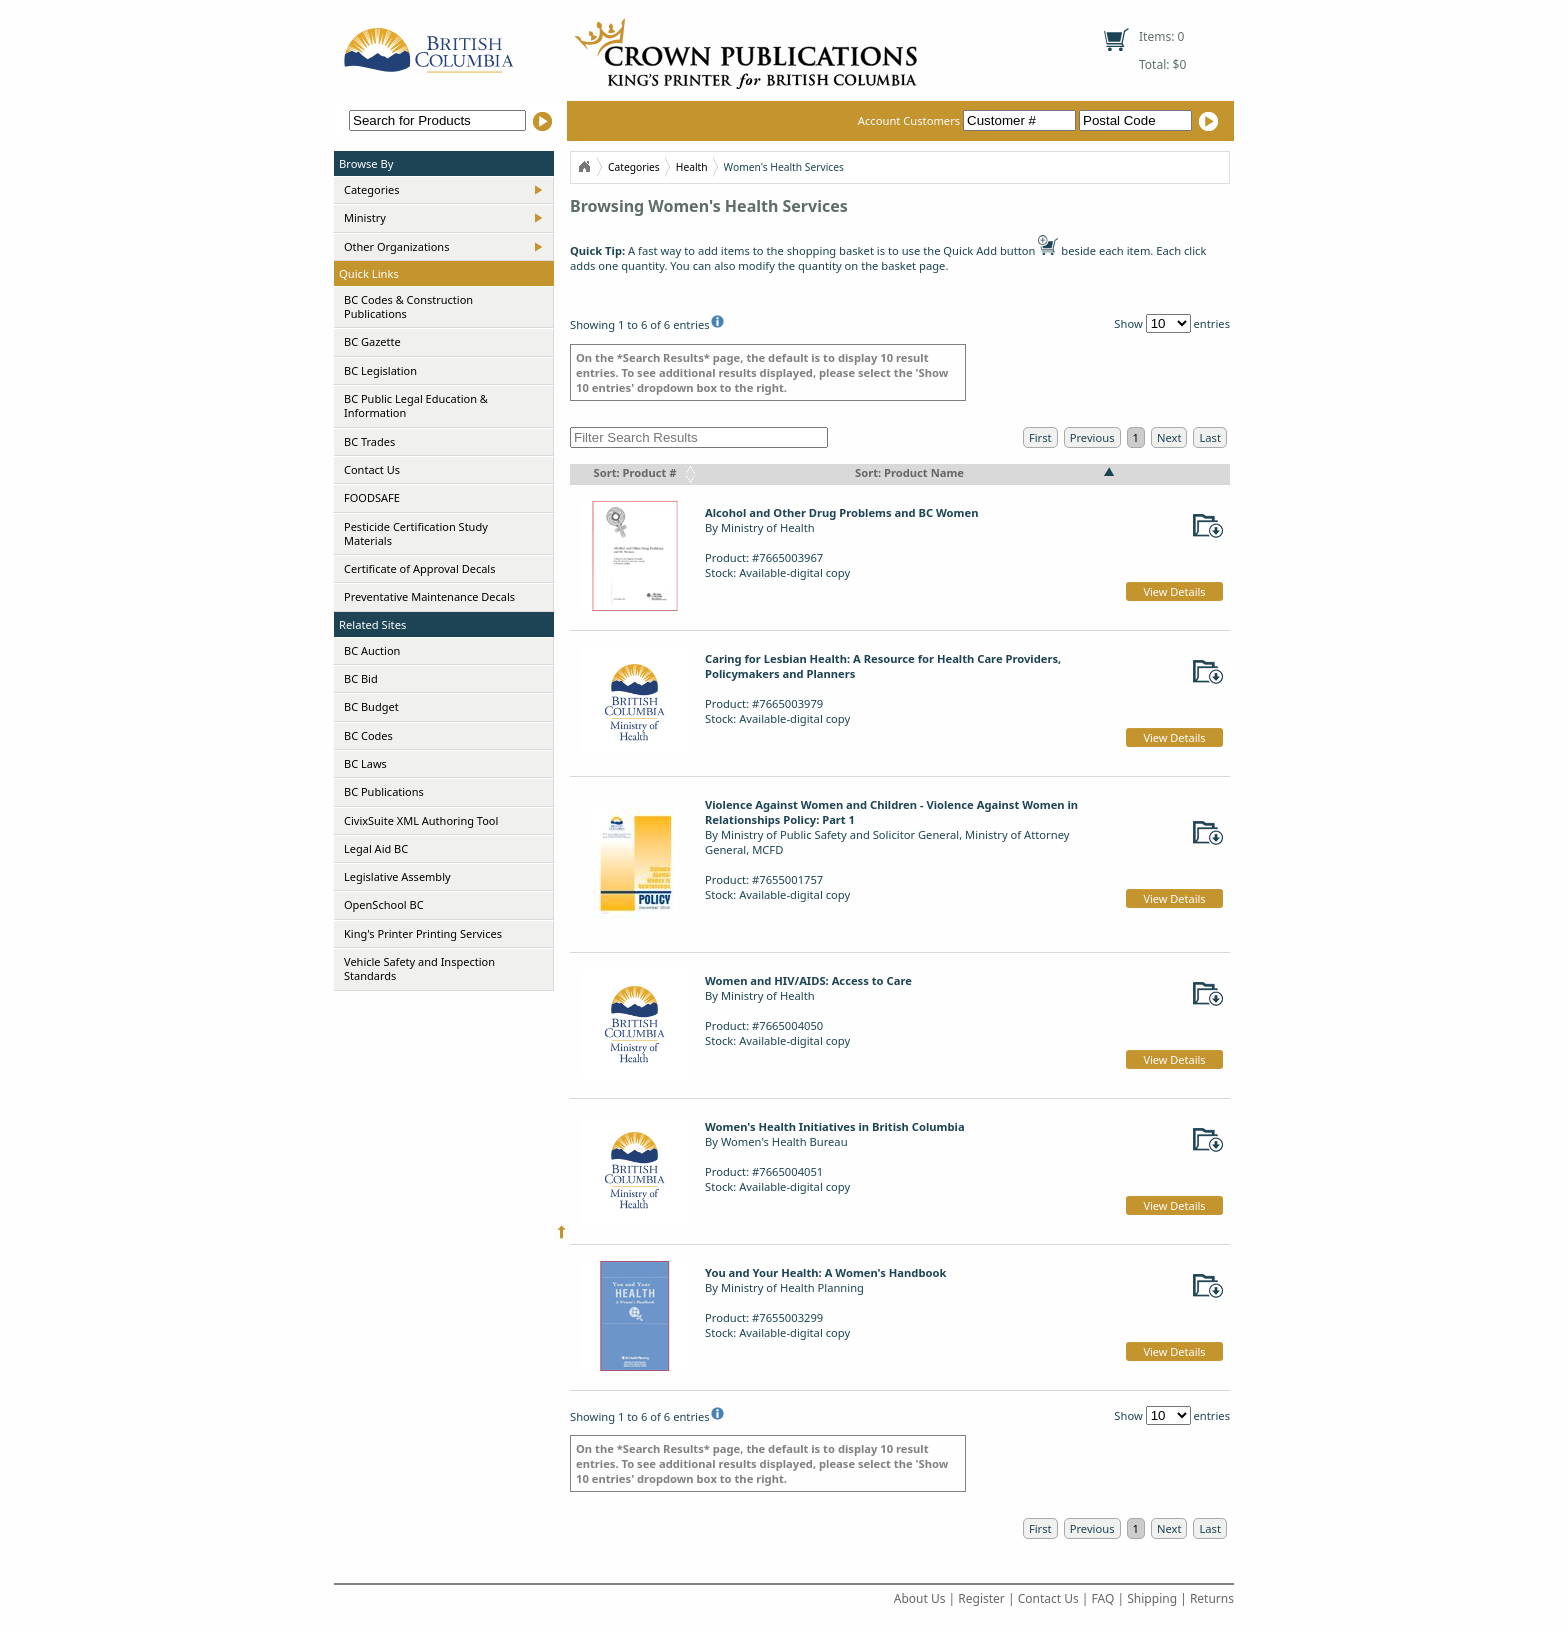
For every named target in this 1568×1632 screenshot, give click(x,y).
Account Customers (968, 120)
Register (981, 1598)
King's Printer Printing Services (423, 933)
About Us (920, 1598)
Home (584, 167)
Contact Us (372, 469)
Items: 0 (1161, 36)
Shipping (1152, 1598)
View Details (1174, 591)
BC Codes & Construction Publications (408, 306)
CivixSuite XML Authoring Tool (421, 820)
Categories (372, 189)
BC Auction (372, 650)
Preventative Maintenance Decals (429, 596)
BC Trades (369, 441)
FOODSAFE (372, 497)
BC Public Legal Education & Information (416, 405)
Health (692, 167)
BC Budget (371, 706)
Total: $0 (1162, 64)
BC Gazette (372, 341)
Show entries (1172, 323)
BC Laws (365, 763)
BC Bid (361, 678)
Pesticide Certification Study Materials (416, 533)
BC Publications (384, 791)
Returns (1212, 1598)
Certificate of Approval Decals (419, 568)
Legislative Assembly (397, 876)
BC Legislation (380, 370)
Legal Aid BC (376, 848)
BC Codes (368, 735)
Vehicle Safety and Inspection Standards (419, 968)
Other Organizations (396, 246)
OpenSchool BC (384, 904)
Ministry (365, 217)
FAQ (1103, 1598)
